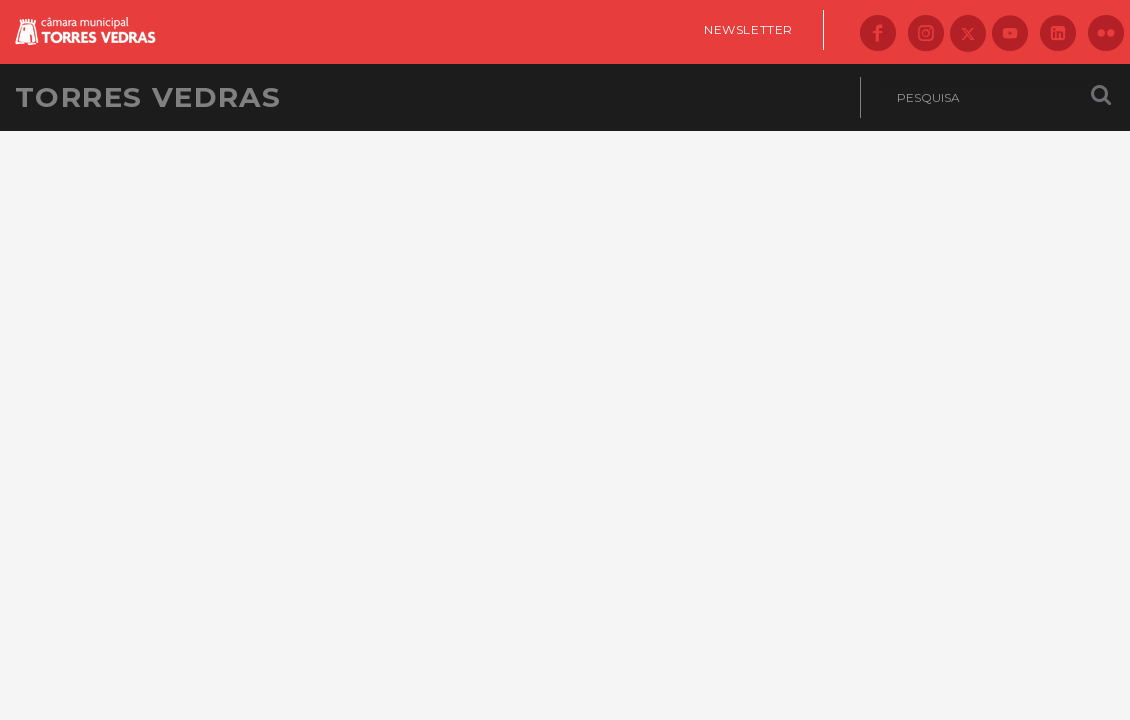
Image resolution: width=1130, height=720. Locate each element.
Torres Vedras (148, 97)
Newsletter (748, 29)
